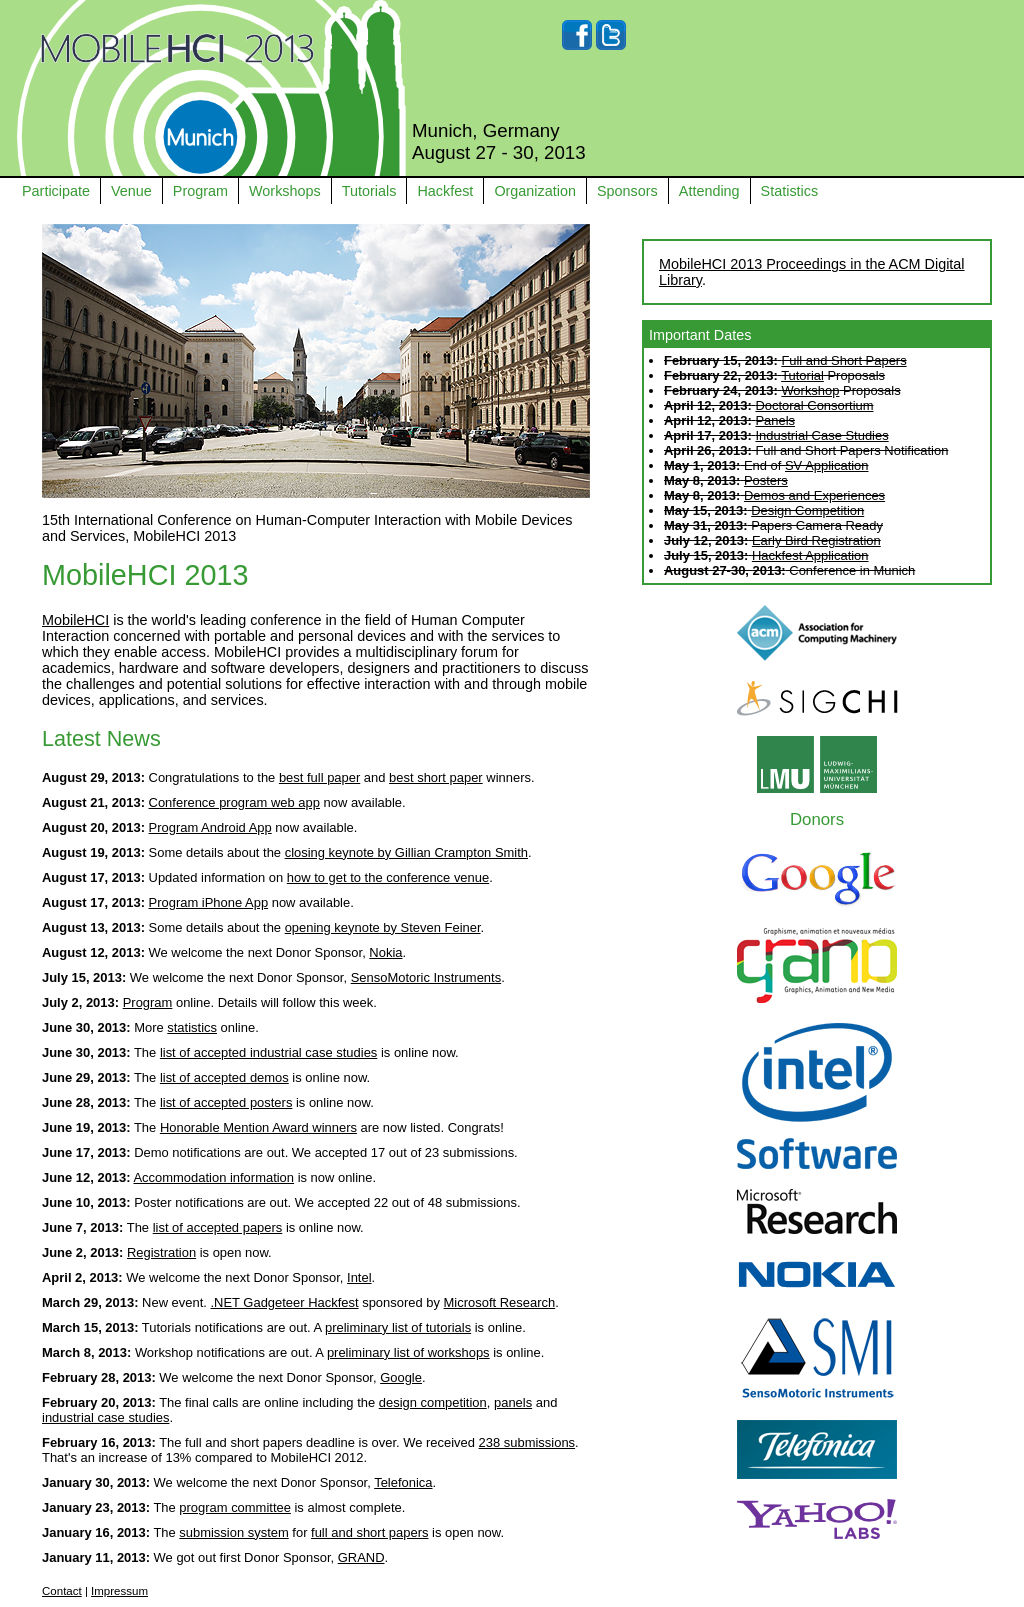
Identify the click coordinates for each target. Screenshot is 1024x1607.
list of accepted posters (226, 1102)
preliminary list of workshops (408, 1352)
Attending (709, 191)
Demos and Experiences (814, 495)
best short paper (436, 777)
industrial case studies (105, 1417)
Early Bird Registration (816, 540)
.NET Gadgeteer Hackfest (285, 1302)
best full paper (319, 777)
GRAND (361, 1557)
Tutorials (369, 191)
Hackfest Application (810, 555)
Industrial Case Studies (821, 435)
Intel (359, 1277)
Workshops (285, 191)
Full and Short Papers (843, 360)
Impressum (119, 1591)
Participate (56, 191)
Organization (535, 191)
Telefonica (403, 1482)
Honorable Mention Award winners (258, 1127)
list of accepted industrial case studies (268, 1052)
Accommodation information (213, 1177)
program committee (235, 1507)
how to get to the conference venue (388, 877)
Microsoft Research (500, 1302)
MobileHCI (75, 620)
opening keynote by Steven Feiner (383, 927)
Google (401, 1377)
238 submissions (527, 1442)
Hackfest (445, 191)
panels (513, 1402)
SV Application (827, 465)
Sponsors (627, 191)
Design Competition (807, 510)
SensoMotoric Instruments (426, 977)
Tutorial (802, 375)
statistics (192, 1027)
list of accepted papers (218, 1227)
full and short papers (369, 1532)
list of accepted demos (224, 1077)
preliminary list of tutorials (398, 1327)
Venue (131, 191)
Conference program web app (234, 802)
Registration (161, 1252)
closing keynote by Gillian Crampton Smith (406, 852)
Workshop (810, 390)
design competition (433, 1402)
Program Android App (210, 827)
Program (200, 191)
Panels (775, 420)
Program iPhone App (209, 902)
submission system (233, 1532)
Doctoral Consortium (814, 405)
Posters (766, 480)
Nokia (385, 952)
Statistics (790, 191)
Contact (62, 1591)
